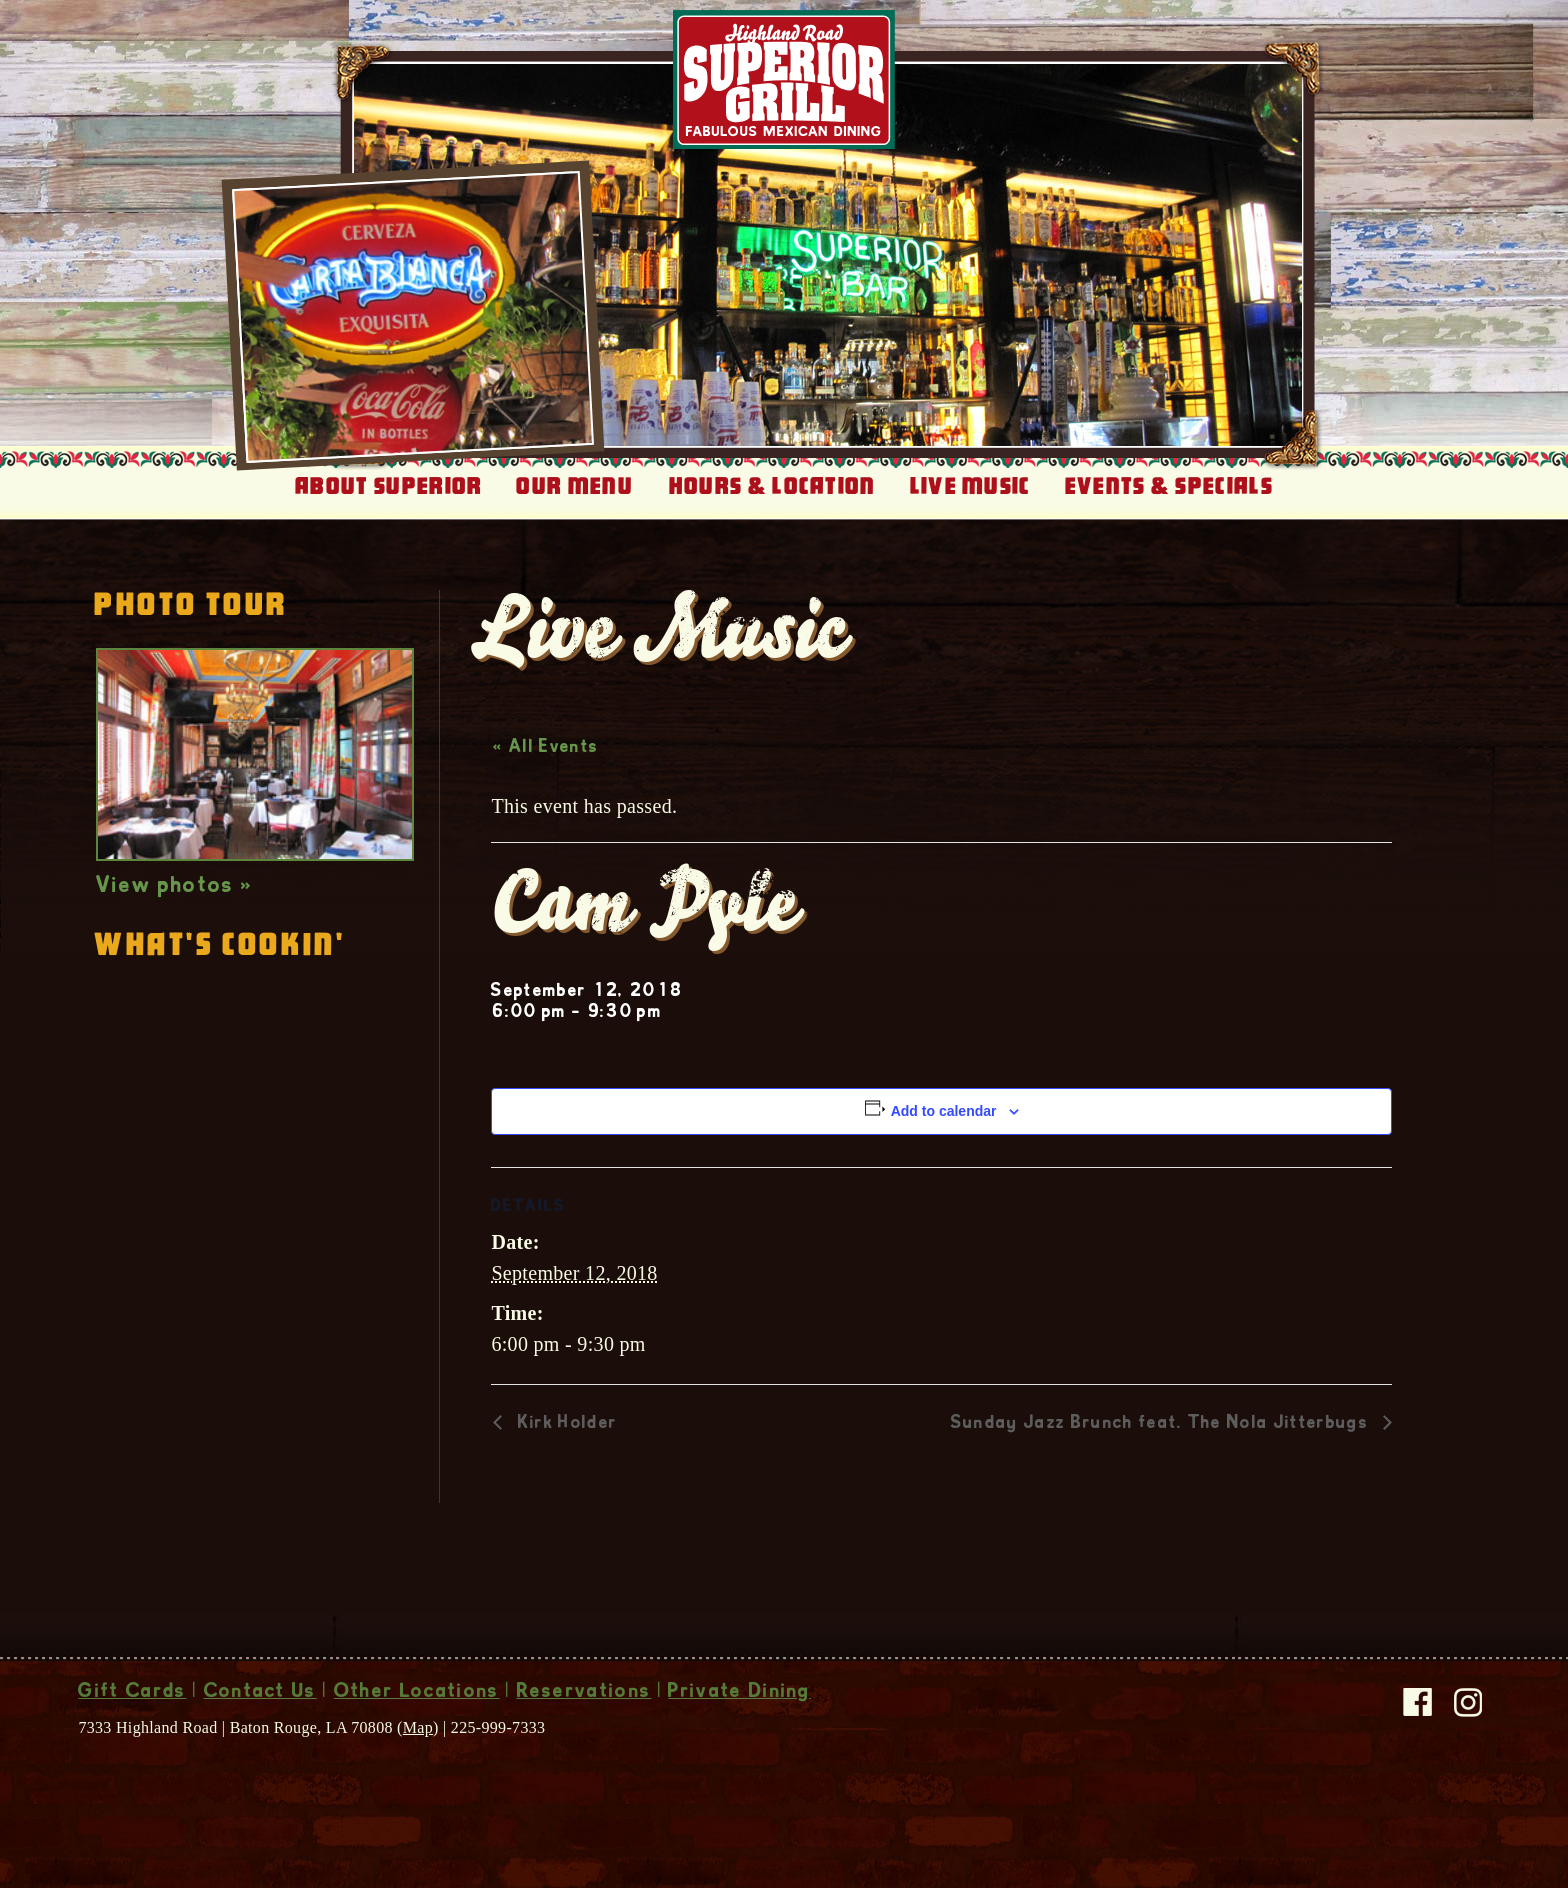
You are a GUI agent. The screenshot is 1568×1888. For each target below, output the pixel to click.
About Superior (388, 486)
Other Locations (417, 1693)
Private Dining (739, 1693)
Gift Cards (132, 1693)
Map (418, 1727)
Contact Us (260, 1693)
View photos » (174, 887)
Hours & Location (772, 486)
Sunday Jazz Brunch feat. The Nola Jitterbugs (1162, 1424)
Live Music (970, 486)
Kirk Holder (564, 1424)
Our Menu (574, 486)
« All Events (545, 748)
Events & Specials (1169, 486)
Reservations (584, 1693)
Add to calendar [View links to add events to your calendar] (944, 1111)
